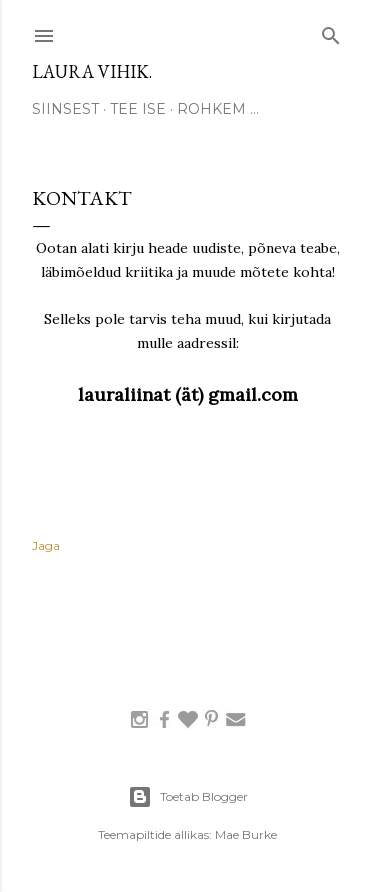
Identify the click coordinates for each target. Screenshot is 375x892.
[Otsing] (331, 31)
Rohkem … (218, 109)
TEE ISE (138, 109)
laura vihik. (92, 71)
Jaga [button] (46, 545)
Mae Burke (246, 834)
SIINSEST (65, 109)
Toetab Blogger (188, 797)
